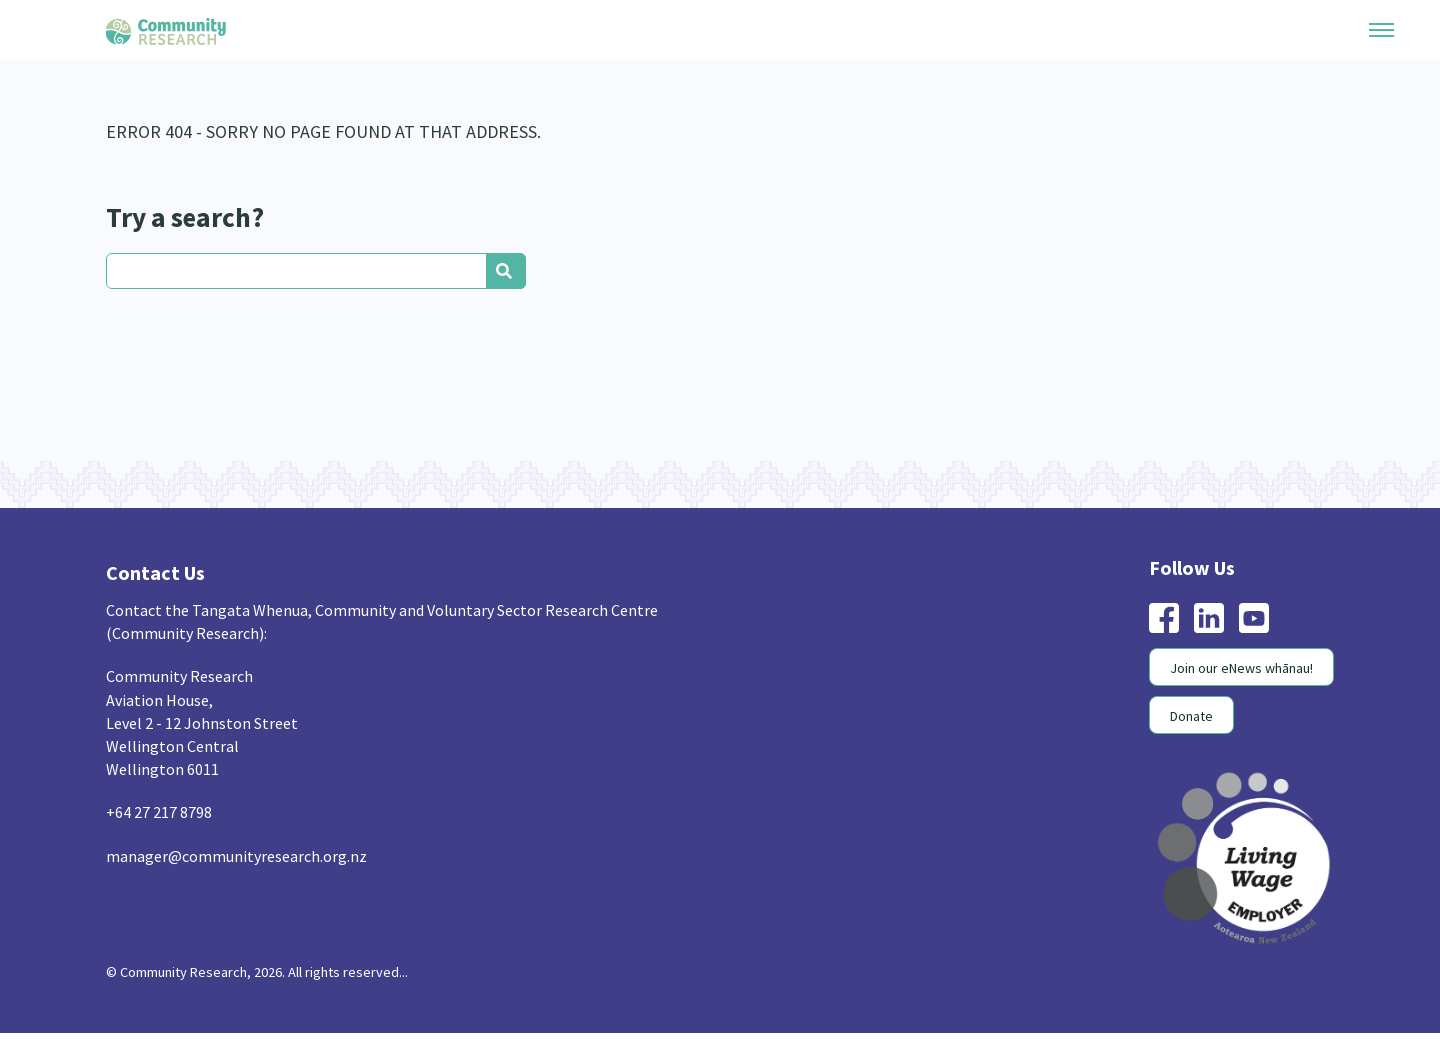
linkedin (1209, 618)
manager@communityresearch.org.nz (236, 856)
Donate (1191, 716)
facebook (1164, 618)
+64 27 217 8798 (159, 812)
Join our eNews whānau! (1241, 668)
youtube (1254, 618)
